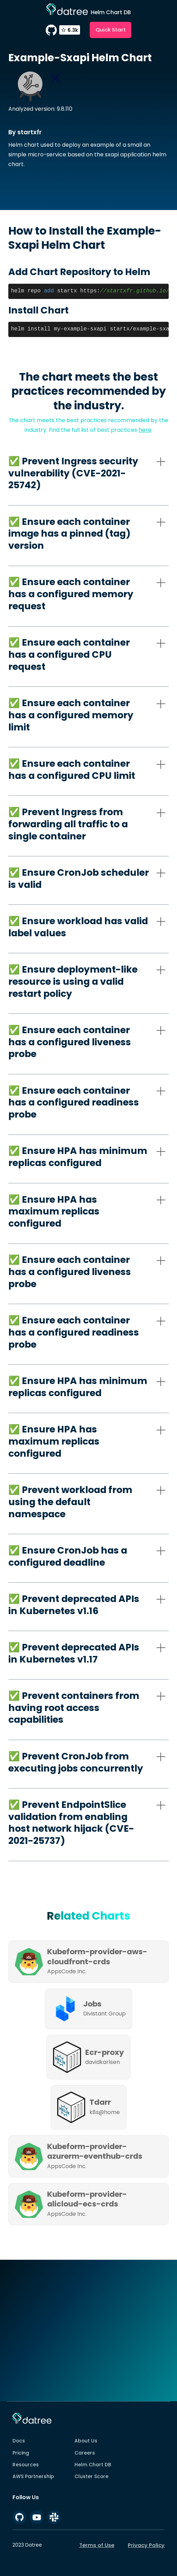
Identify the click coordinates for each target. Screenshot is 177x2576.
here (145, 430)
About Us (85, 2440)
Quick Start (111, 29)
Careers (84, 2452)
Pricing (20, 2452)
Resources (25, 2464)
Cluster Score (91, 2476)
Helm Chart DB (92, 2464)
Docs (18, 2440)
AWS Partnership (33, 2476)
